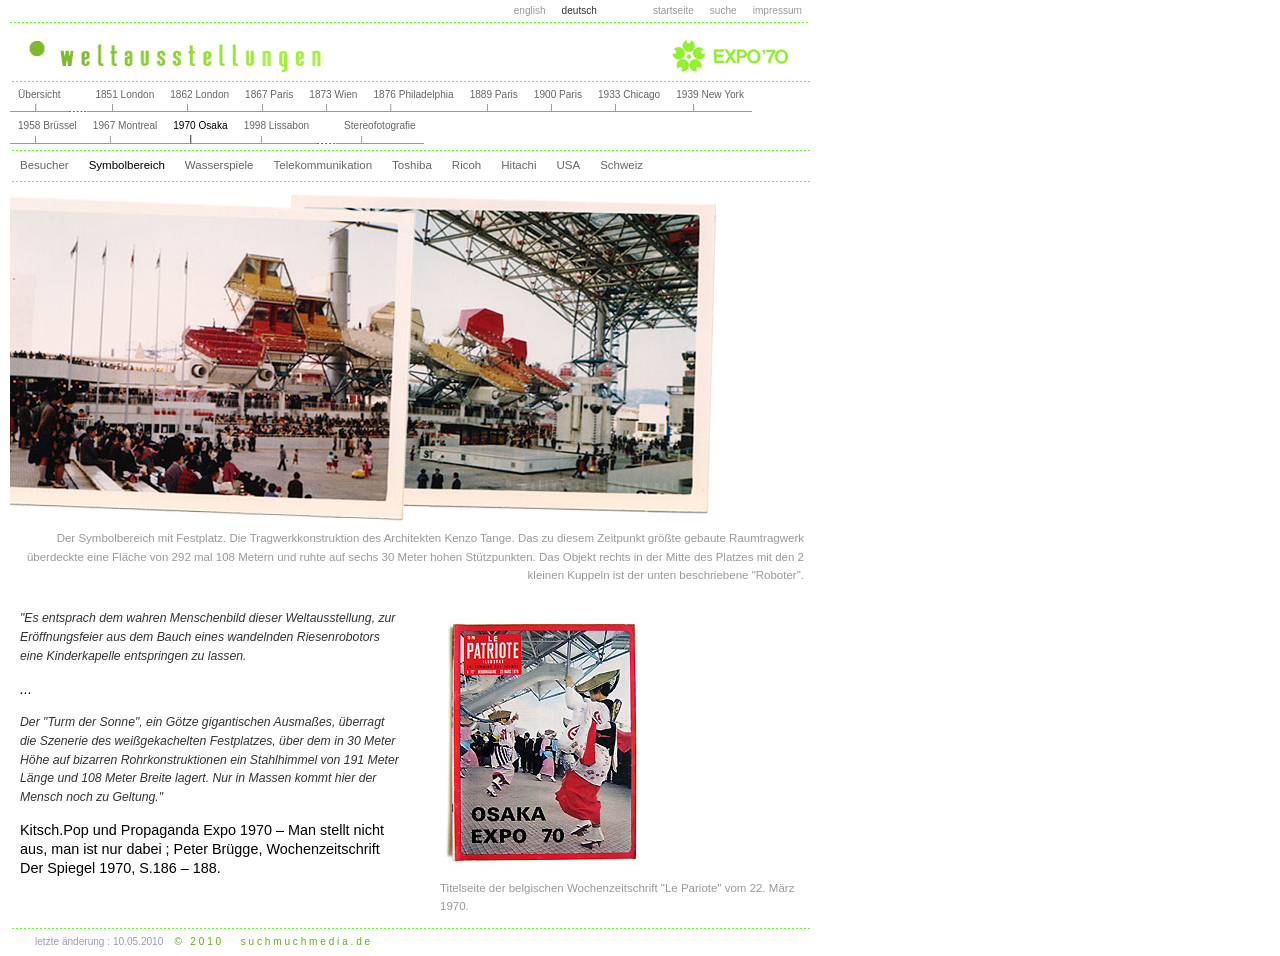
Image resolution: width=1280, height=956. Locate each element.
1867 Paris (269, 94)
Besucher (44, 165)
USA (568, 165)
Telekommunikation (323, 165)
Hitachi (518, 165)
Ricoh (466, 165)
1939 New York (710, 94)
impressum (777, 10)
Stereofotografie (380, 125)
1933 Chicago (629, 94)
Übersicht (39, 94)
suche (723, 10)
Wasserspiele (219, 165)
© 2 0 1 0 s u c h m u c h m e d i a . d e (273, 941)
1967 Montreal (125, 125)
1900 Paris (558, 94)
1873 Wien (333, 94)
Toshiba (412, 165)
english (530, 10)
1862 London (199, 94)
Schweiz (621, 165)
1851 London (124, 94)
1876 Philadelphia (413, 94)
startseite (673, 10)
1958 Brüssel (47, 125)
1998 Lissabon (277, 125)
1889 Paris (494, 94)
